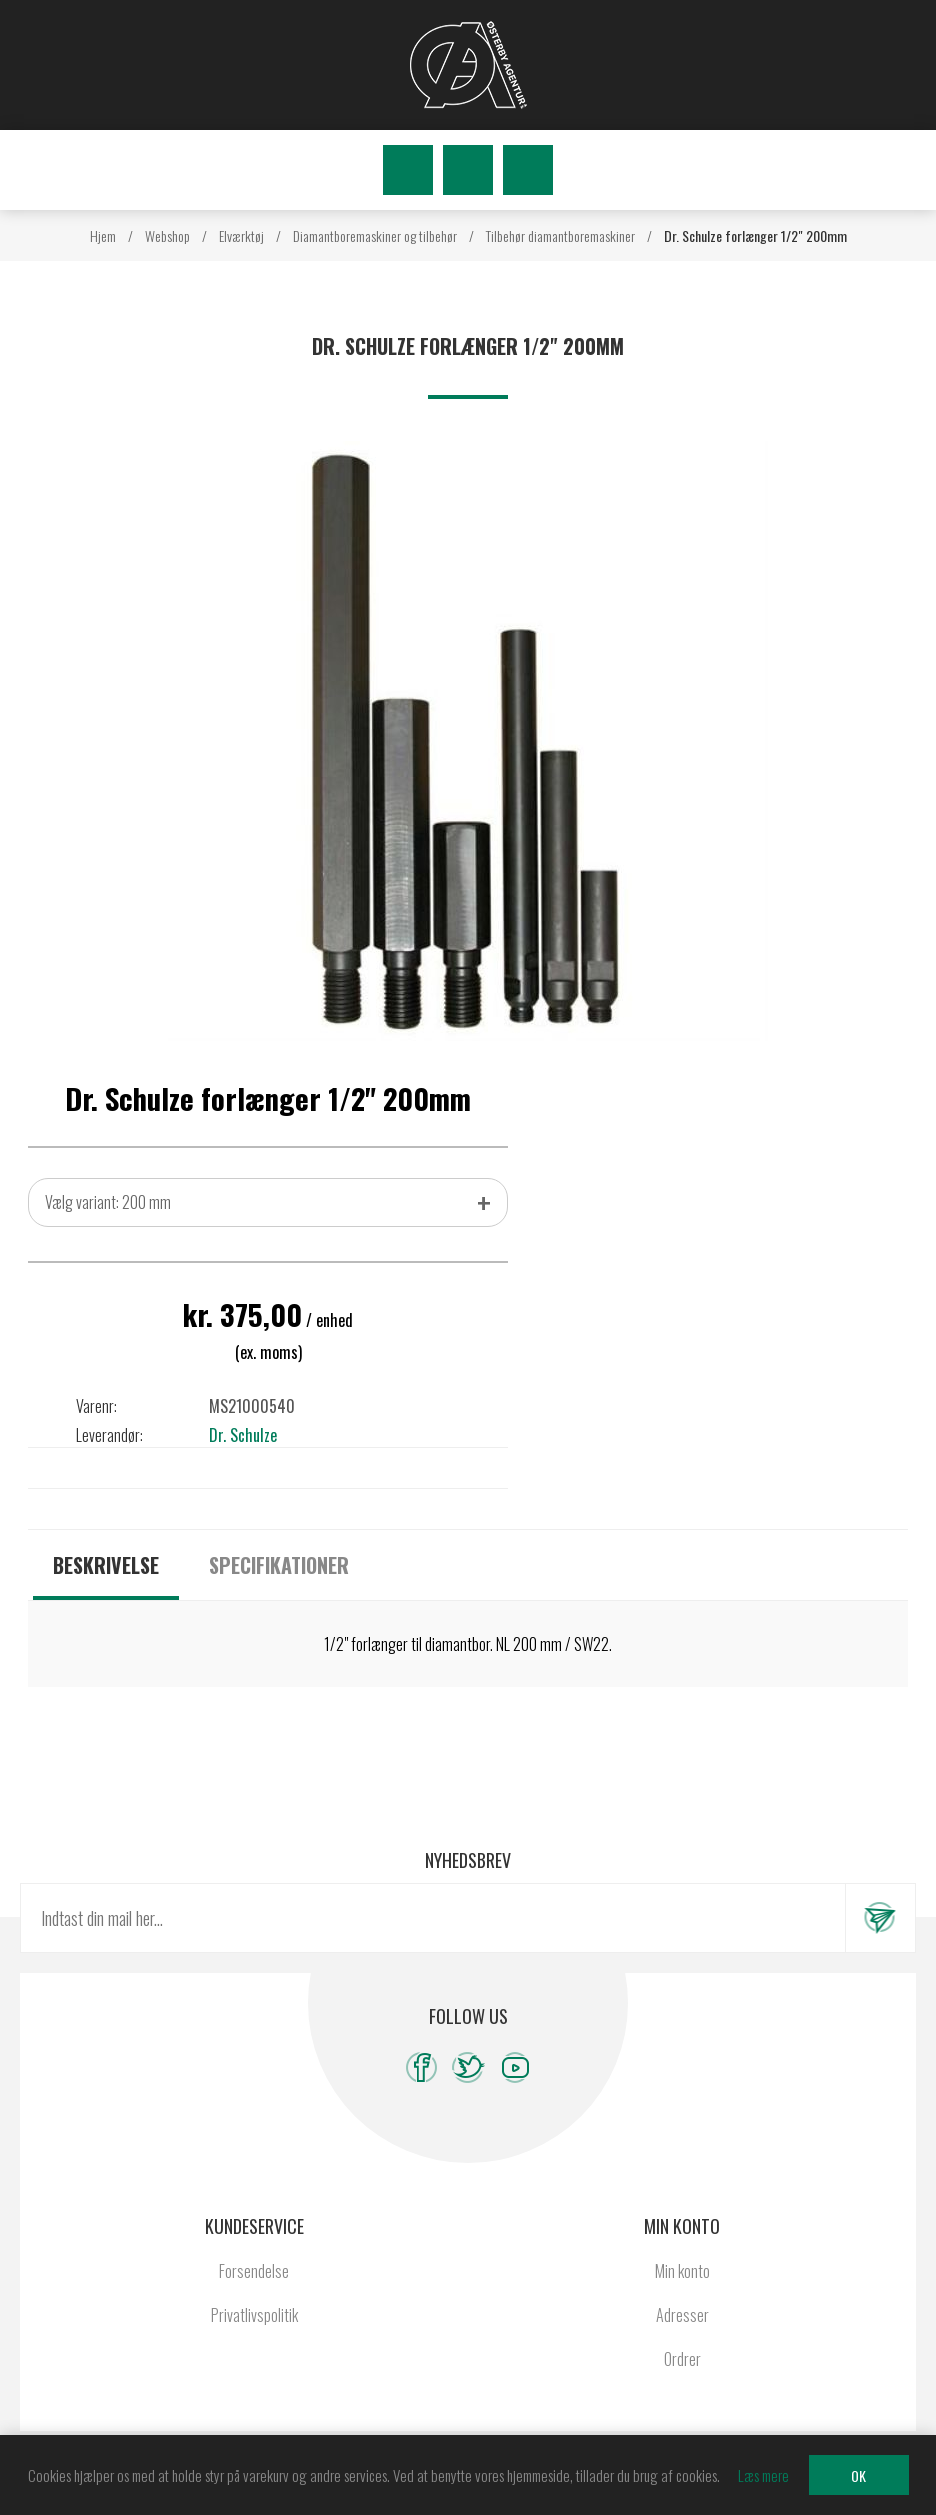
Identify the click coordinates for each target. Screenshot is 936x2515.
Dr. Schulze (243, 1435)
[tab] (106, 1565)
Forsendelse (254, 2271)
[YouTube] (515, 2067)
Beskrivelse (106, 1565)
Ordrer (682, 2359)
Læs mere (763, 2475)
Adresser (682, 2315)
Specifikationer (279, 1565)
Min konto (682, 2271)
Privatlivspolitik (254, 2315)
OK (858, 2475)
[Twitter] (468, 2067)
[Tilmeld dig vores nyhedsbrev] (433, 1918)
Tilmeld (880, 1918)
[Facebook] (421, 2067)
